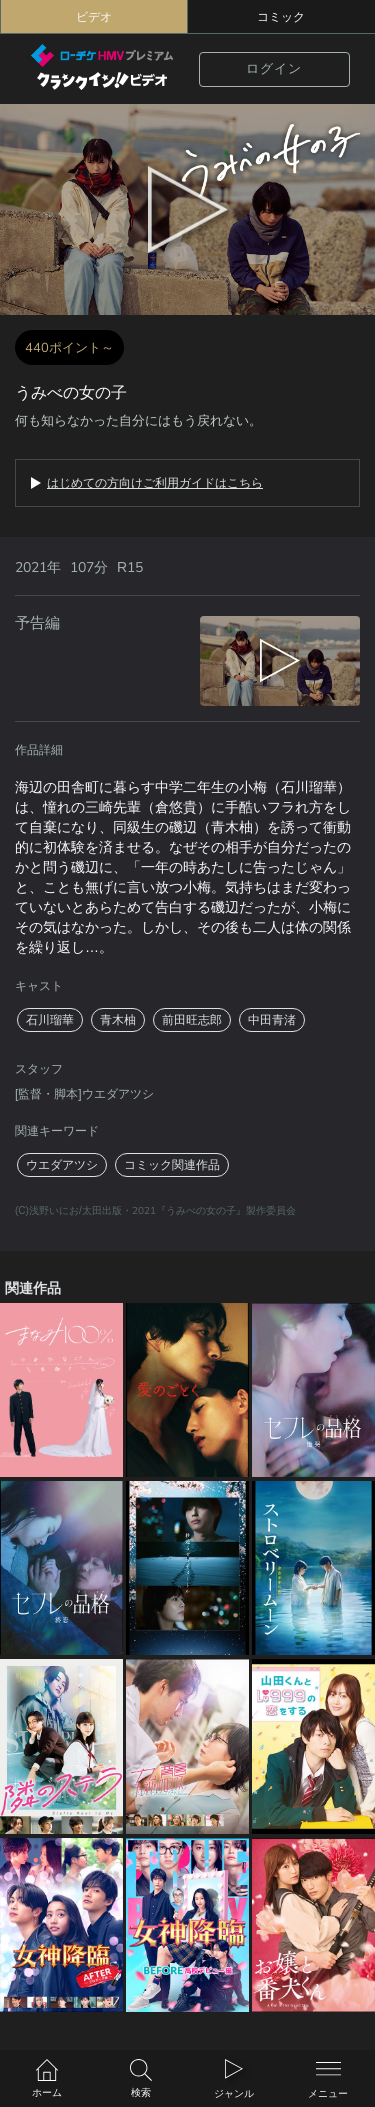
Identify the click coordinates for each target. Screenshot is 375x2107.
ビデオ (94, 17)
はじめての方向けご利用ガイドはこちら (155, 483)
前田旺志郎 (192, 1020)
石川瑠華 (50, 1020)
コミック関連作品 (172, 1165)
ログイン (274, 69)
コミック (281, 17)
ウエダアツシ (62, 1165)
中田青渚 (272, 1020)
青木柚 (118, 1020)
